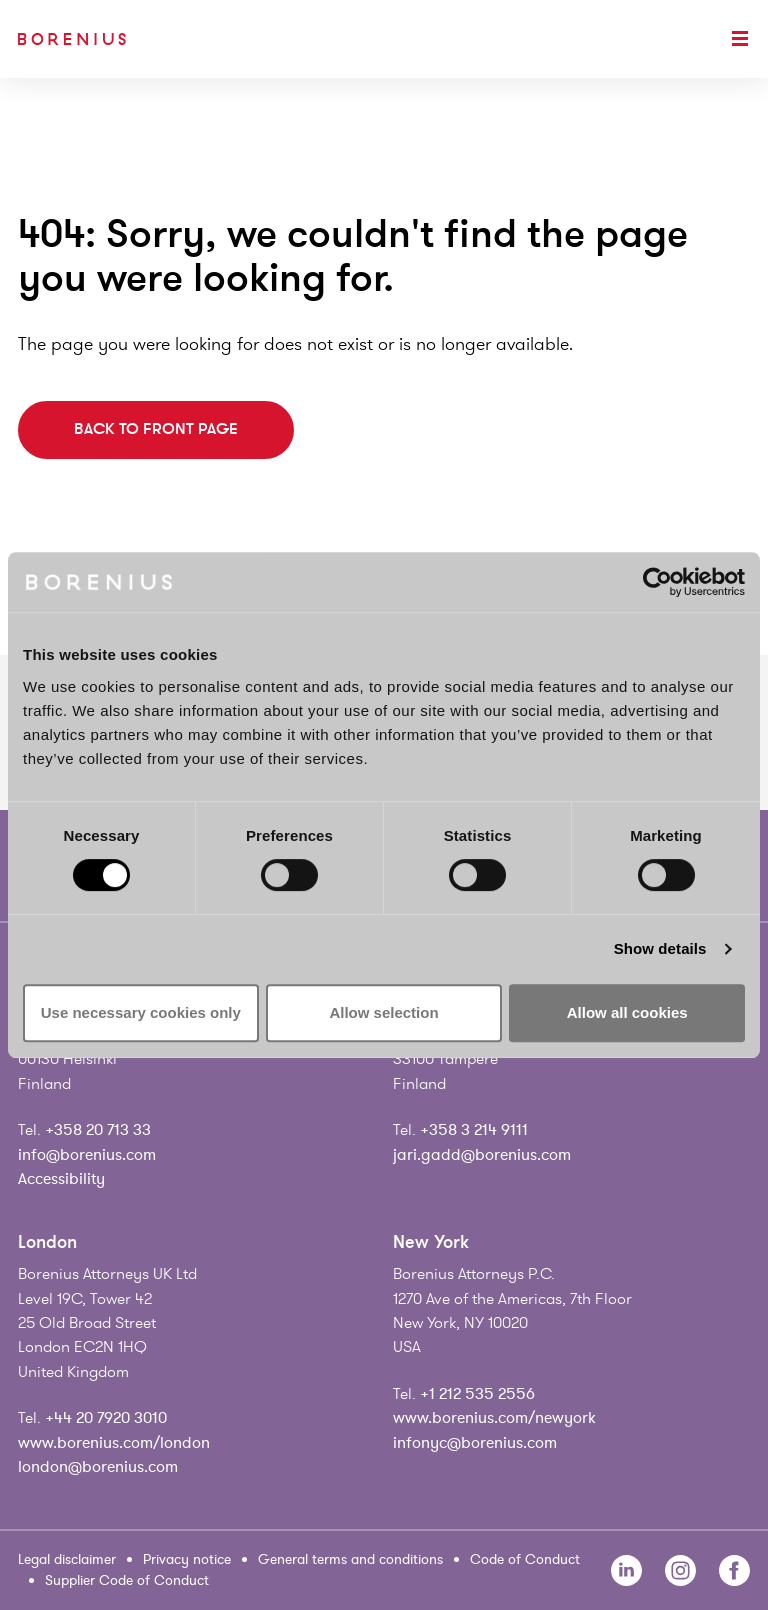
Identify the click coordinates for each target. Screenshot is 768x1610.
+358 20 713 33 (98, 1130)
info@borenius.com (87, 1155)
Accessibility (61, 1179)
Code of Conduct (525, 1559)
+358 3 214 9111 (474, 1130)
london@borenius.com (98, 1467)
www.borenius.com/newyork (494, 1418)
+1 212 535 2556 (477, 1394)
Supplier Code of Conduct (127, 1580)
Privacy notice (187, 1559)
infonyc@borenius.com (475, 1443)
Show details (660, 948)
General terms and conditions (350, 1559)
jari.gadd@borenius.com (482, 1155)
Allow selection (383, 1012)
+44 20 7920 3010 (106, 1418)
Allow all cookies (627, 1012)
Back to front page (156, 429)
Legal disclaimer (67, 1559)
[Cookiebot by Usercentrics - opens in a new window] (657, 582)
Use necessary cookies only (141, 1012)
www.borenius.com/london (114, 1443)
